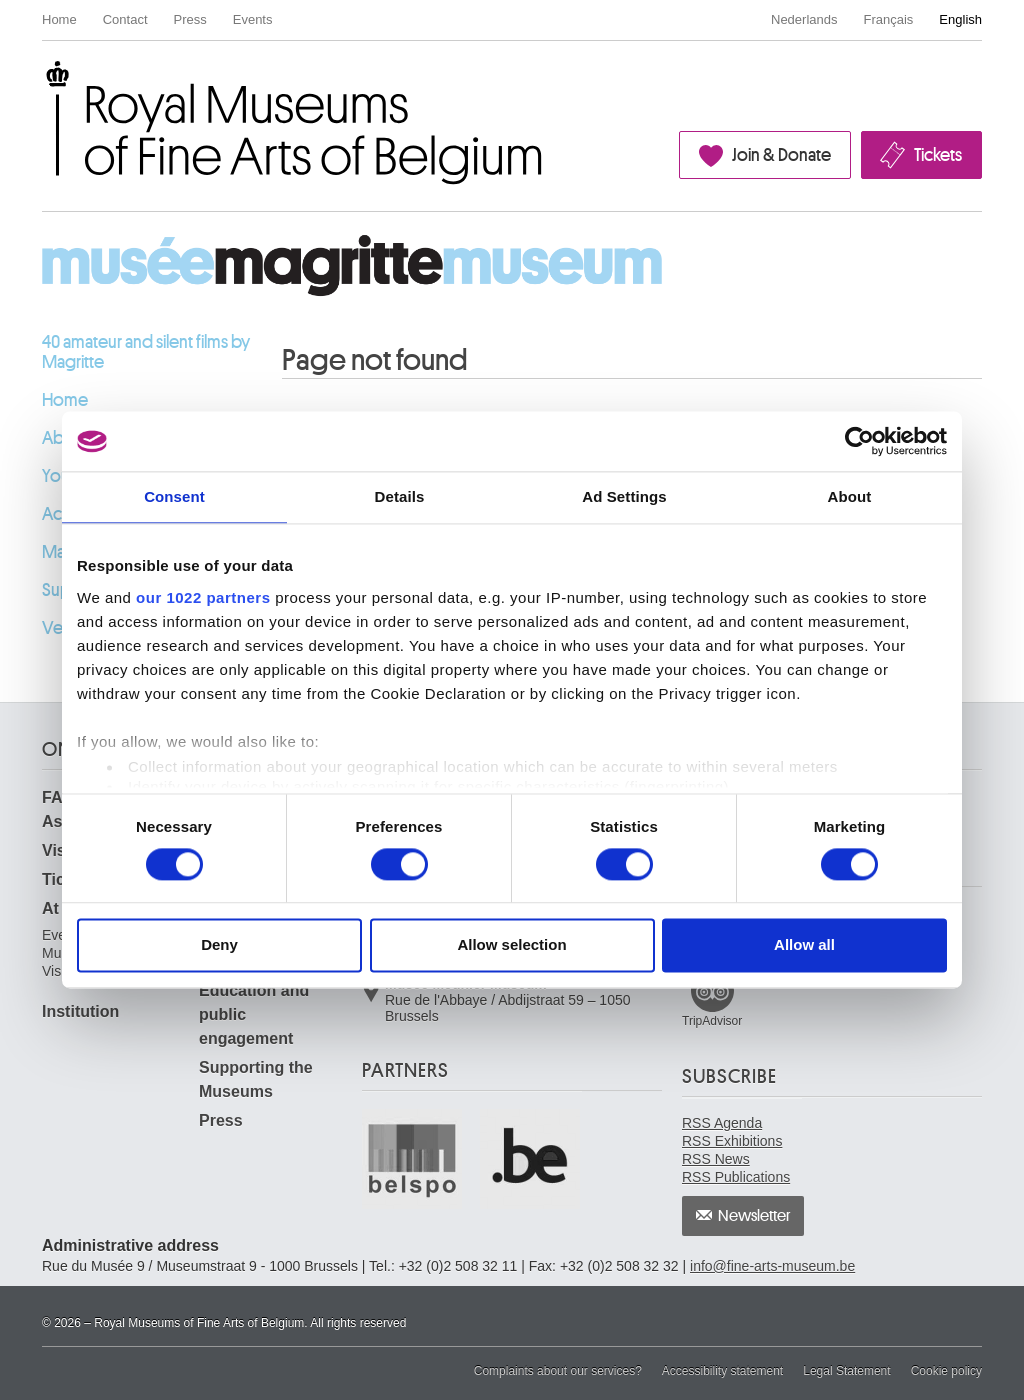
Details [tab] (400, 496)
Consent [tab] (174, 496)
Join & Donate (781, 155)
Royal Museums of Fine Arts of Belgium (41, 83)
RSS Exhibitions (732, 1141)
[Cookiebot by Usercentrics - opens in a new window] (859, 441)
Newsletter (754, 1216)
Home (59, 19)
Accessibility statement (722, 1371)
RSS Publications (736, 1177)
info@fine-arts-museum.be (772, 1266)
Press (190, 19)
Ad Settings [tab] (624, 496)
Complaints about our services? (558, 1371)
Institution (80, 1011)
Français (889, 19)
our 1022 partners (203, 597)
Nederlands (804, 19)
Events (253, 19)
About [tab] (850, 496)
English (960, 19)
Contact (125, 19)
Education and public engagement (254, 1014)
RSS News (716, 1159)
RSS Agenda (722, 1123)
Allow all (804, 945)
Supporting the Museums (256, 1079)
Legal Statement (846, 1371)
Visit (59, 850)
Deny (219, 945)
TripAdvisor (712, 1021)
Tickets (938, 155)
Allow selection (511, 945)
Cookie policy (946, 1371)
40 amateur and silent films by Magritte (146, 352)
